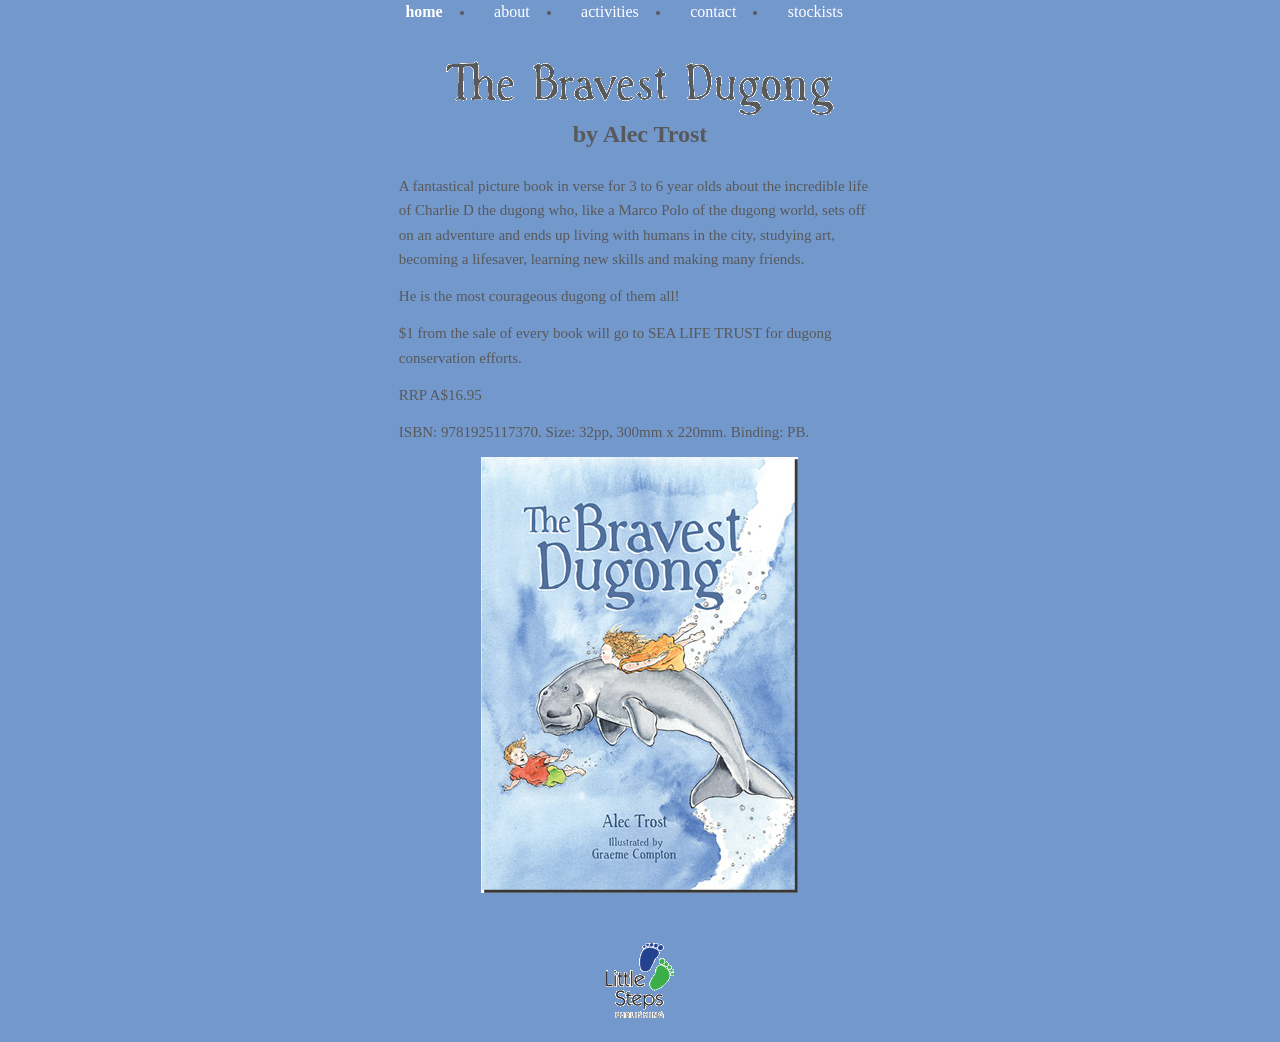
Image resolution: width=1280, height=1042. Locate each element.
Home (423, 11)
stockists (815, 11)
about (512, 11)
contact (713, 11)
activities (610, 11)
